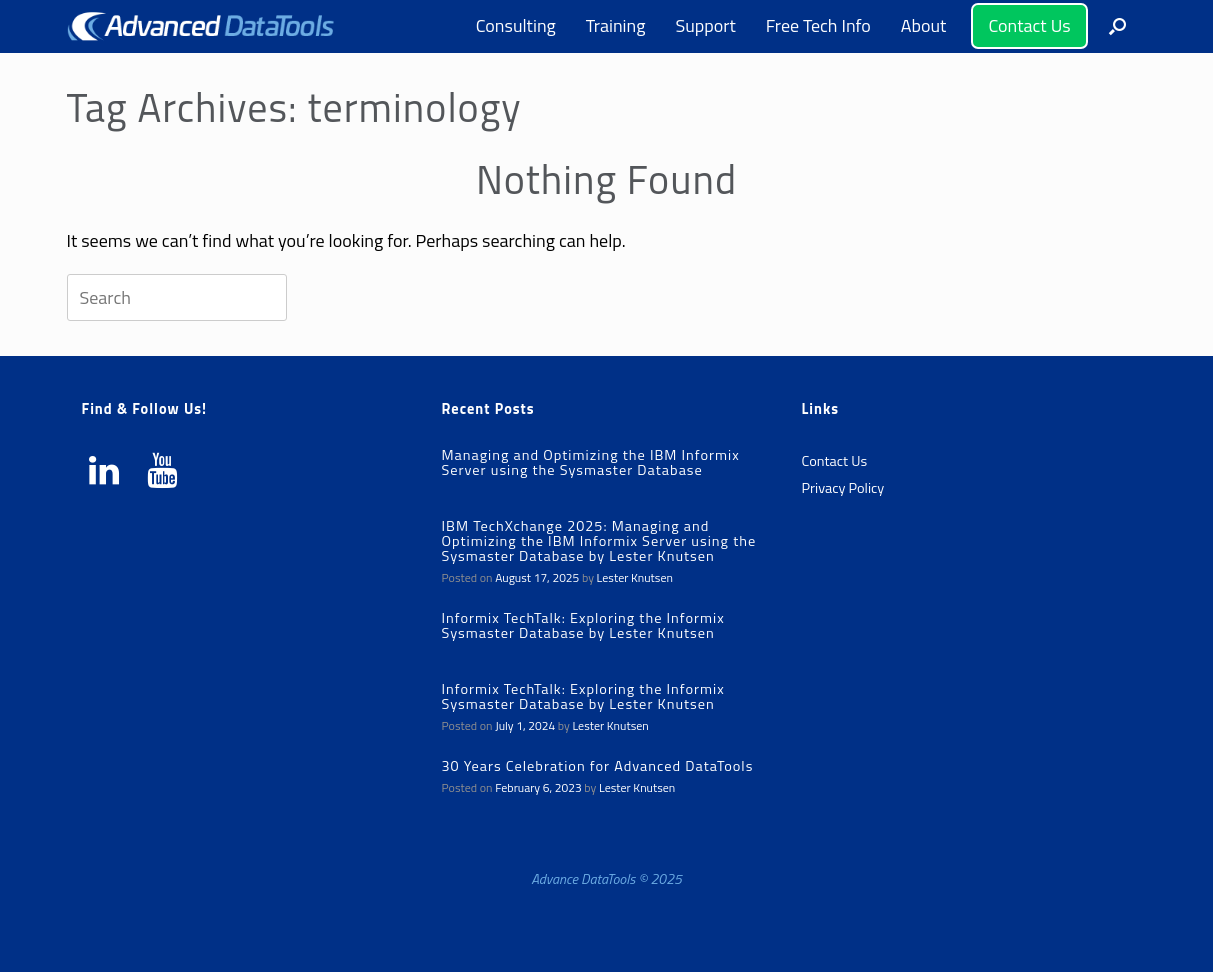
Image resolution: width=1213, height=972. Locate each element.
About (924, 25)
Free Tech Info (818, 25)
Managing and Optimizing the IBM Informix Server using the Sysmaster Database (590, 462)
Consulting (516, 25)
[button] (1117, 26)
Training (616, 25)
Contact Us (1029, 25)
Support (705, 25)
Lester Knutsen (635, 577)
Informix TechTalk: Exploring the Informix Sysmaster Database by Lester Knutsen (582, 625)
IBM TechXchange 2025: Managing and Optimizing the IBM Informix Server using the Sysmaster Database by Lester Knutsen (598, 541)
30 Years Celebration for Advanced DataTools (597, 766)
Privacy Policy (842, 488)
